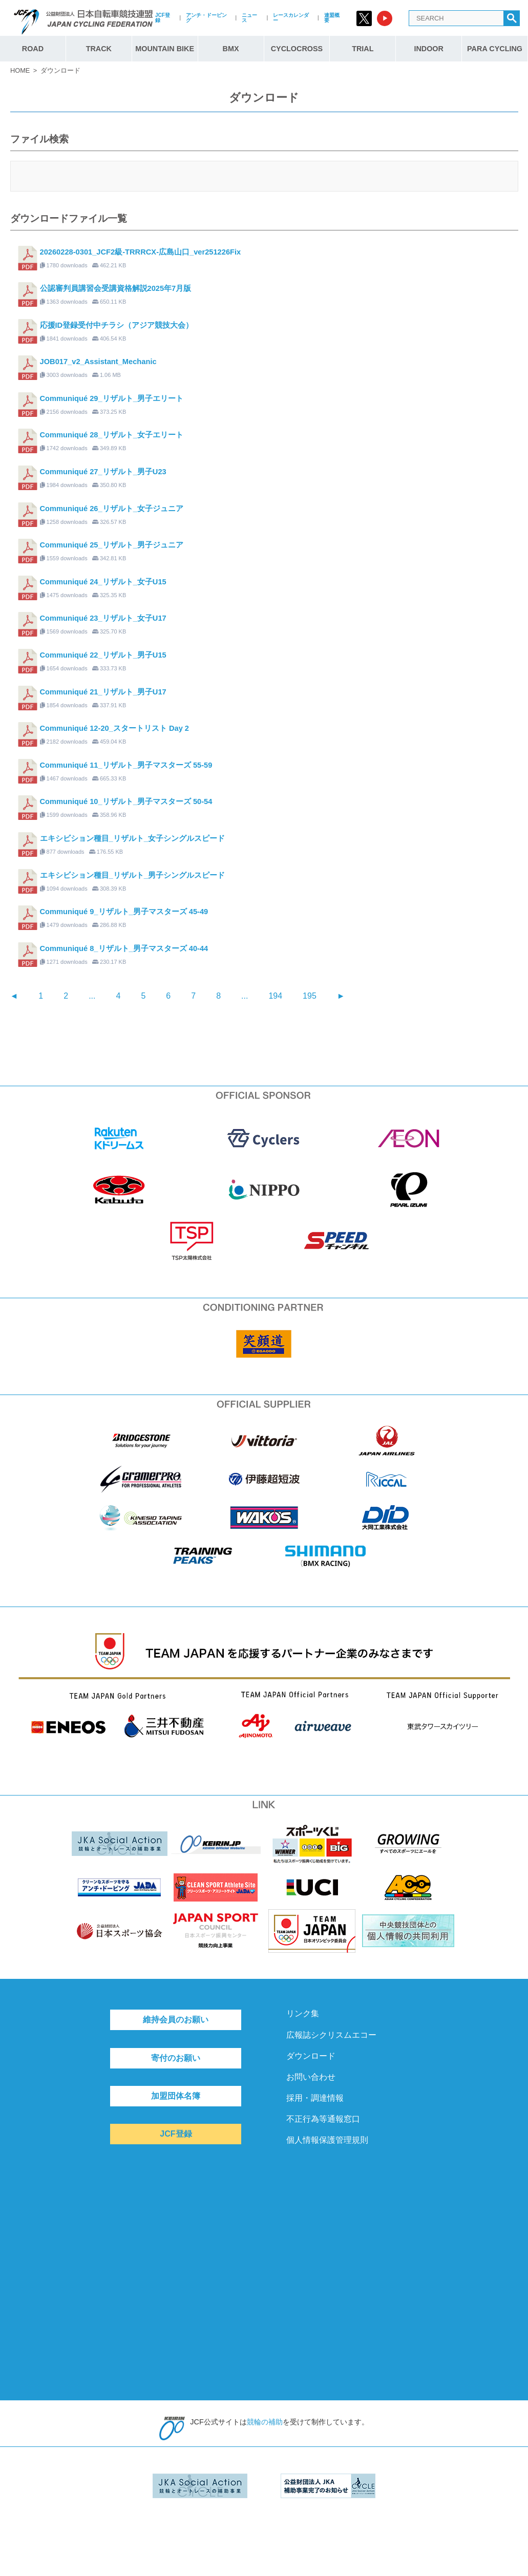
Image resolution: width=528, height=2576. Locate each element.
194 (275, 995)
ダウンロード (310, 2056)
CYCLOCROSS (297, 49)
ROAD (33, 49)
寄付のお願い (175, 2058)
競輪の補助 (265, 2422)
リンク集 (302, 2013)
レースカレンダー (291, 17)
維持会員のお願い (175, 2019)
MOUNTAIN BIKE (164, 49)
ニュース (249, 17)
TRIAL (362, 49)
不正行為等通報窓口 (323, 2119)
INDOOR (428, 49)
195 (309, 995)
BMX (231, 49)
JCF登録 (162, 17)
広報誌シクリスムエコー (331, 2035)
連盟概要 (332, 17)
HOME (20, 70)
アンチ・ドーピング (206, 17)
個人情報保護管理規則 (327, 2140)
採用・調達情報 (315, 2098)
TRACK (99, 49)
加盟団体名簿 (175, 2096)
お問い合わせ (310, 2077)
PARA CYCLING (494, 49)
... (92, 995)
